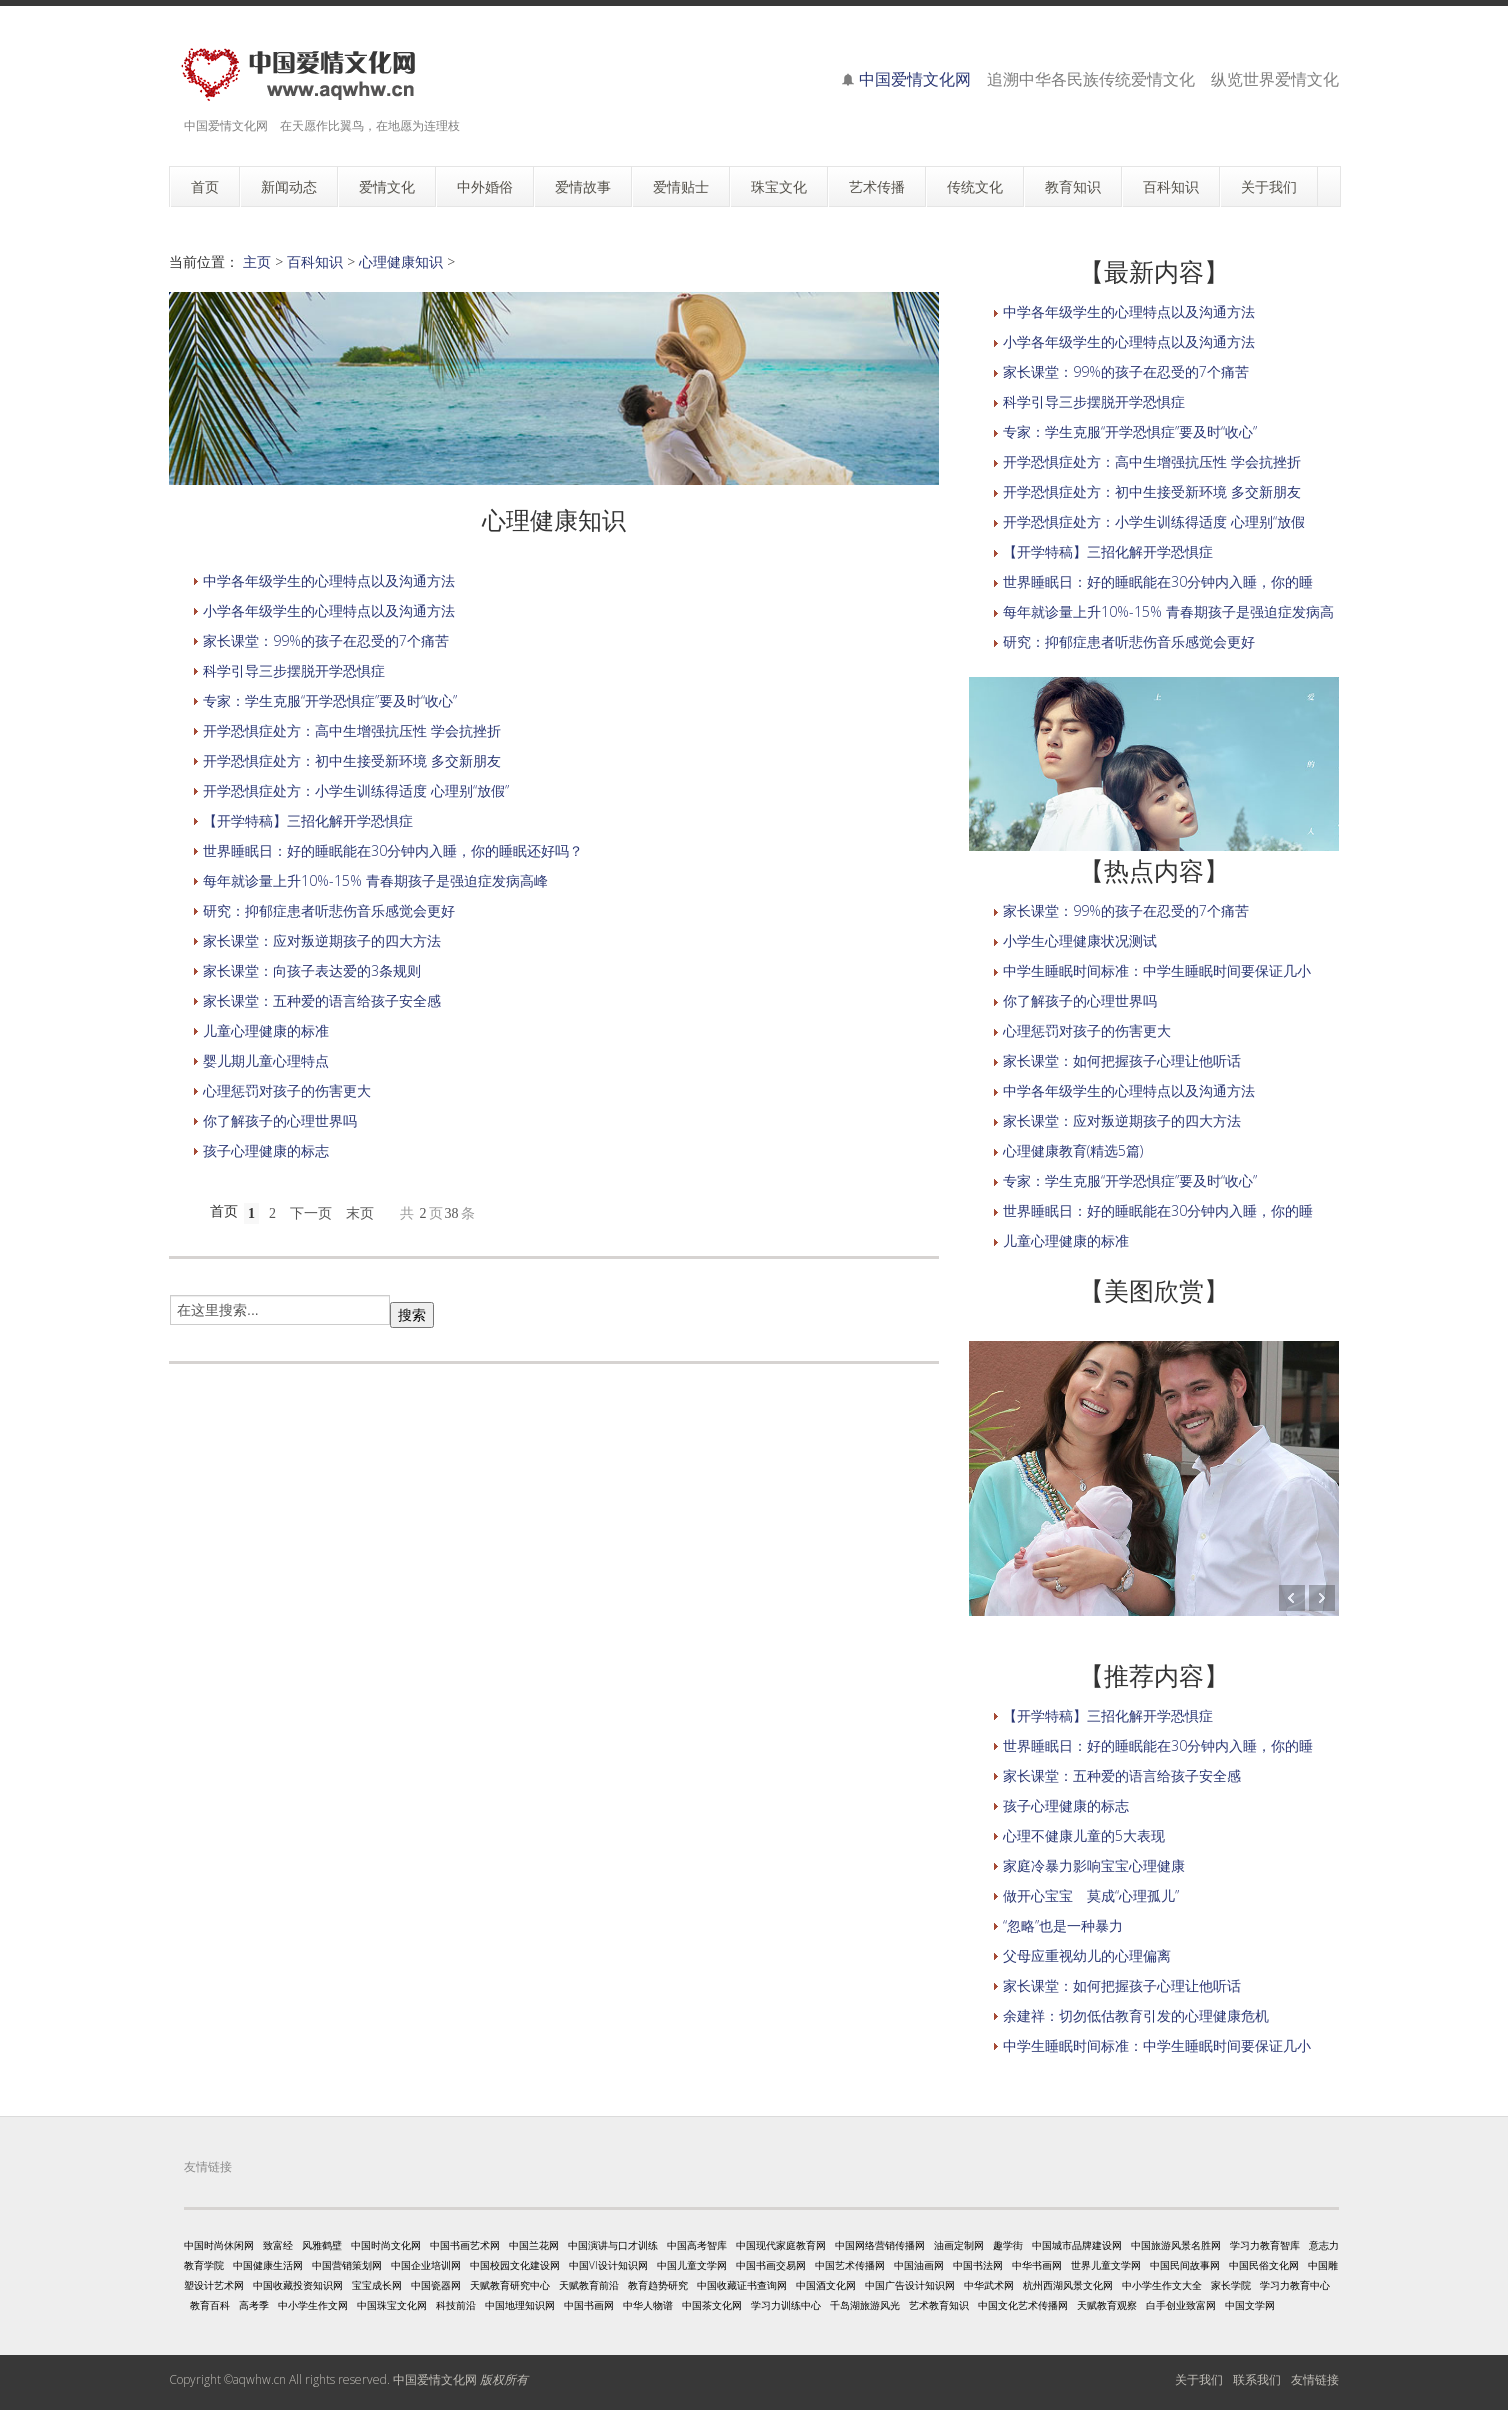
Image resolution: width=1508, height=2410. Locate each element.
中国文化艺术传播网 (1023, 2305)
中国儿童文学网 (692, 2265)
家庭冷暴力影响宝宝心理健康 (1094, 1865)
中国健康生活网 (268, 2265)
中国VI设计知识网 (608, 2265)
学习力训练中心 (786, 2305)
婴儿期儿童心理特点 (266, 1060)
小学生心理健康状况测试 (1080, 940)
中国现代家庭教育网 (781, 2245)
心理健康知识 (401, 261)
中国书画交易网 (771, 2265)
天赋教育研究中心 (510, 2285)
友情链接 (1315, 2379)
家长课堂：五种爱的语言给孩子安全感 (322, 1000)
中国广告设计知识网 (910, 2285)
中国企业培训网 (426, 2265)
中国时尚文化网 (386, 2245)
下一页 (311, 1213)
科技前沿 (456, 2305)
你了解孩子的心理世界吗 (280, 1120)
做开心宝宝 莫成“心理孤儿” (1091, 1895)
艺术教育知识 (939, 2305)
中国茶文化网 (712, 2305)
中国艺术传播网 (850, 2265)
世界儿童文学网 (1106, 2265)
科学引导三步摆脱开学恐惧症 (294, 670)
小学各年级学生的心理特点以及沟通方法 (329, 610)
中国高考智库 (697, 2245)
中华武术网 (989, 2285)
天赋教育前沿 (589, 2285)
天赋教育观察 (1107, 2305)
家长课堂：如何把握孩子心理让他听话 (1122, 1060)
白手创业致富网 (1181, 2305)
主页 (257, 261)
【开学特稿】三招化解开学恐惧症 (308, 820)
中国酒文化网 (826, 2285)
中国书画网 (589, 2305)
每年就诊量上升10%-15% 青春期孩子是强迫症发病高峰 (375, 880)
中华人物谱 (648, 2305)
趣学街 (1008, 2245)
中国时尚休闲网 (219, 2245)
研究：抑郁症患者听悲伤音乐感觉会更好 (329, 910)
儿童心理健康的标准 (266, 1030)
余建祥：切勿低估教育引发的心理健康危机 (1136, 2015)
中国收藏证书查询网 (742, 2285)
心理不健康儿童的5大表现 (1084, 1835)
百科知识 (315, 261)
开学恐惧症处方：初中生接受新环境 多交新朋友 (352, 760)
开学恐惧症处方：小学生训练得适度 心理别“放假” (356, 790)
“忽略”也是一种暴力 (1063, 1925)
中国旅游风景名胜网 (1176, 2245)
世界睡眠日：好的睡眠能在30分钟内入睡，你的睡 (1158, 581)
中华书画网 (1037, 2265)
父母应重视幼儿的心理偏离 (1087, 1955)
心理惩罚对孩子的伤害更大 (287, 1090)
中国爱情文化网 (915, 79)
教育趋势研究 (658, 2285)
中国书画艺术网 (465, 2245)
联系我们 (1257, 2379)
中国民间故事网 (1185, 2265)
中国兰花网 (534, 2245)
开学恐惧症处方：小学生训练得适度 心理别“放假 (1154, 521)
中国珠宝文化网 (392, 2305)
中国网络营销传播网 (880, 2245)
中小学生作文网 (313, 2305)
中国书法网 (978, 2265)
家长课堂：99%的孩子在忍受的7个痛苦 (326, 640)
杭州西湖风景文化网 (1068, 2285)
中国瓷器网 (436, 2285)
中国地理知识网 (520, 2305)
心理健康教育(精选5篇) (1073, 1150)
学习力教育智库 (1265, 2245)
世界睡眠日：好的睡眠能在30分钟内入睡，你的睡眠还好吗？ (393, 850)
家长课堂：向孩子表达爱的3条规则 (312, 970)
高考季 (254, 2305)
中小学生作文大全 (1162, 2285)
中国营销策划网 (347, 2265)
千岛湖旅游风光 (865, 2305)
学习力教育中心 (1295, 2285)
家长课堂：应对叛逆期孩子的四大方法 (322, 940)
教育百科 (210, 2305)
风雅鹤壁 (322, 2245)
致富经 (278, 2245)
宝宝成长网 (377, 2285)
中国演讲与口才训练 (613, 2245)
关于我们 (1199, 2379)
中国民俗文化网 (1264, 2265)
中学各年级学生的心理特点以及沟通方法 (329, 580)
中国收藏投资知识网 (298, 2285)
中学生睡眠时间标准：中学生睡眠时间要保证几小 (1157, 970)
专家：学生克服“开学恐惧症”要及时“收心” (330, 700)
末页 (360, 1213)
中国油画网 (919, 2265)
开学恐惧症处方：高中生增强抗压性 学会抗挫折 (352, 730)
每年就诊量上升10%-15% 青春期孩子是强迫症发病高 (1168, 611)
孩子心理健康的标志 (266, 1150)
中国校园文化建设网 (515, 2265)
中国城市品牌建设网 (1077, 2245)
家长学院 (1231, 2285)
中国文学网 (1250, 2305)
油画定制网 (959, 2245)
